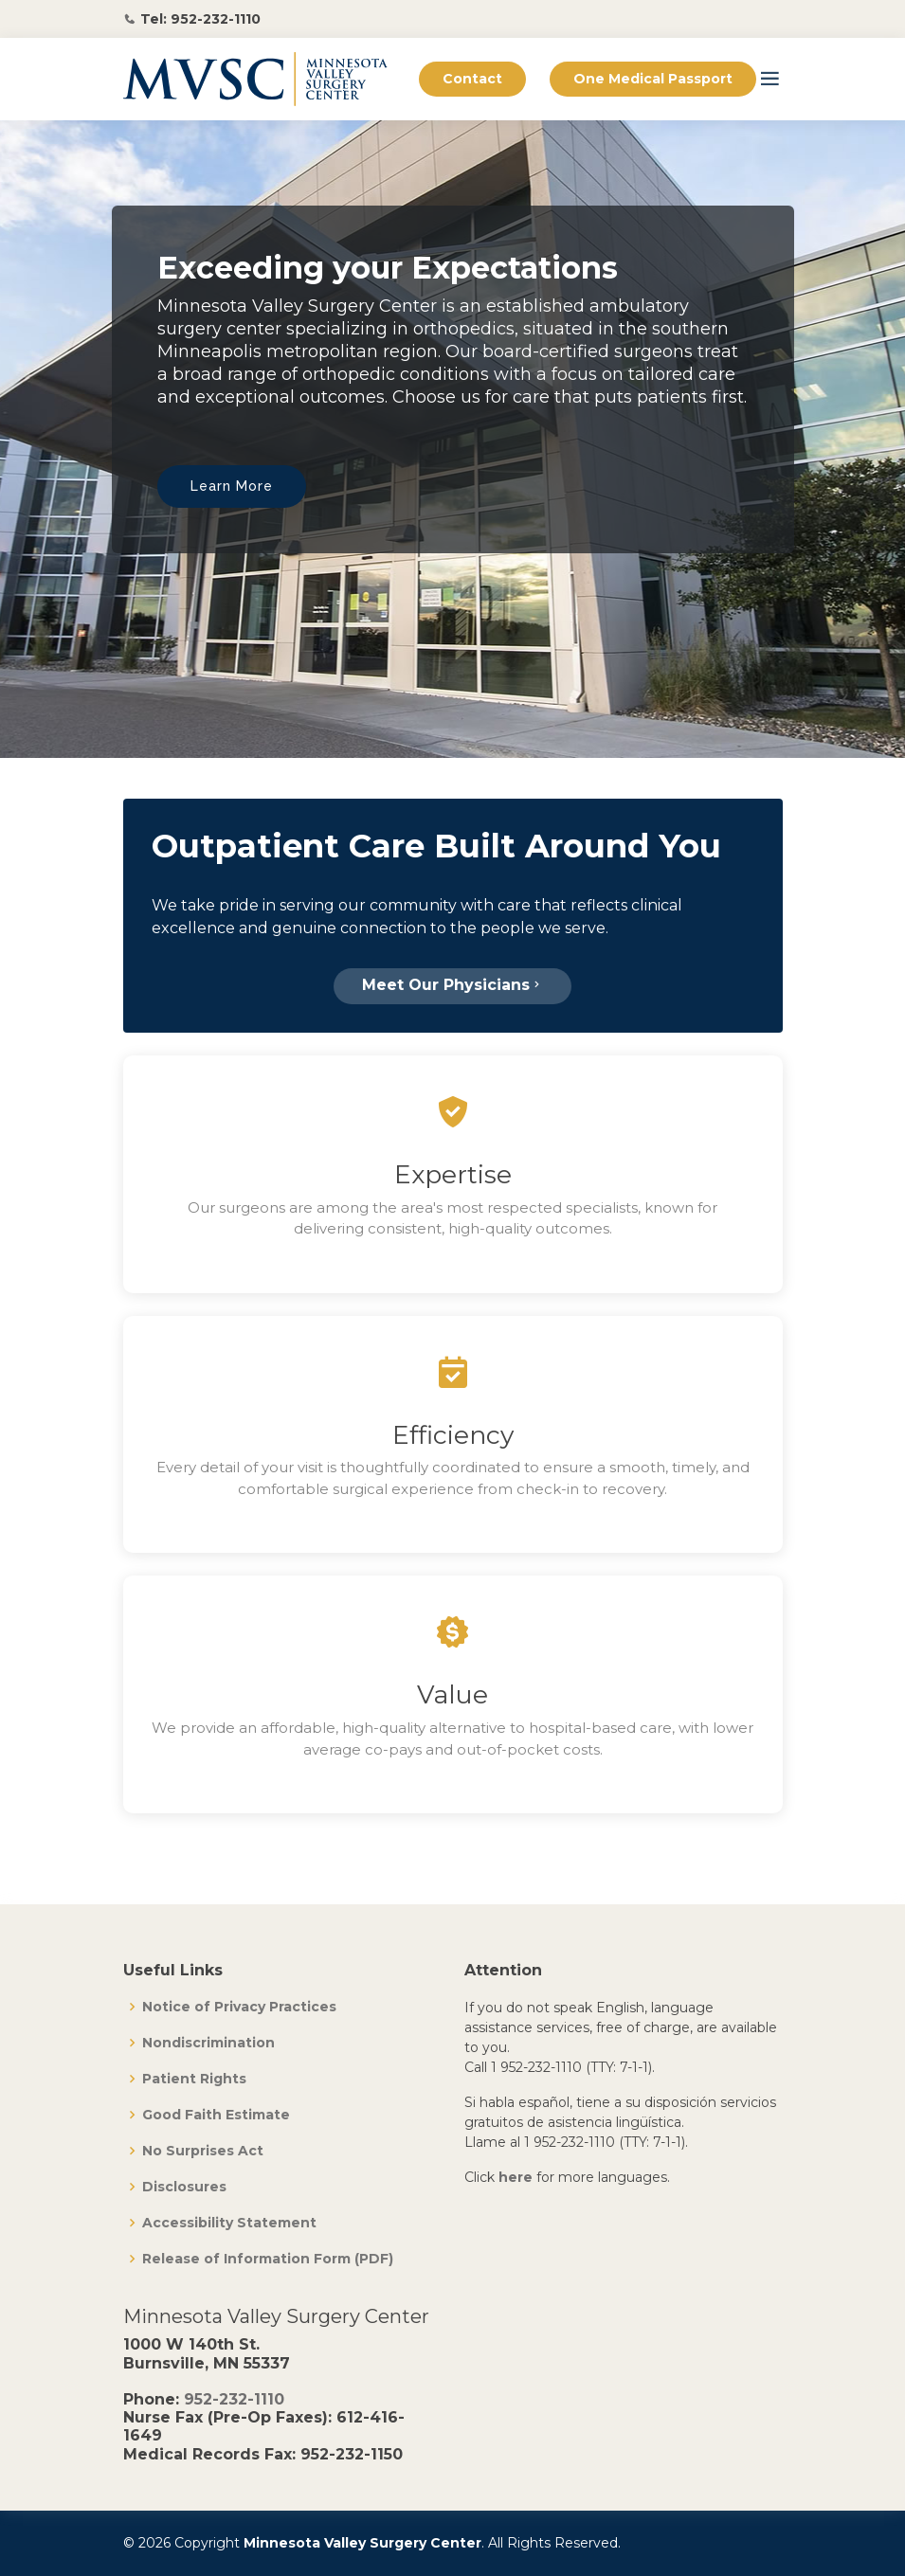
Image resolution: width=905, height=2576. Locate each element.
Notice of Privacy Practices (239, 2006)
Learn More (231, 486)
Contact (472, 78)
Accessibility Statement (229, 2222)
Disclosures (184, 2186)
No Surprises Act (202, 2150)
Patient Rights (194, 2078)
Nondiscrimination (208, 2042)
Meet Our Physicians (452, 985)
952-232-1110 (234, 2399)
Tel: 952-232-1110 (200, 19)
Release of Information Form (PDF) (267, 2258)
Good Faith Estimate (216, 2114)
